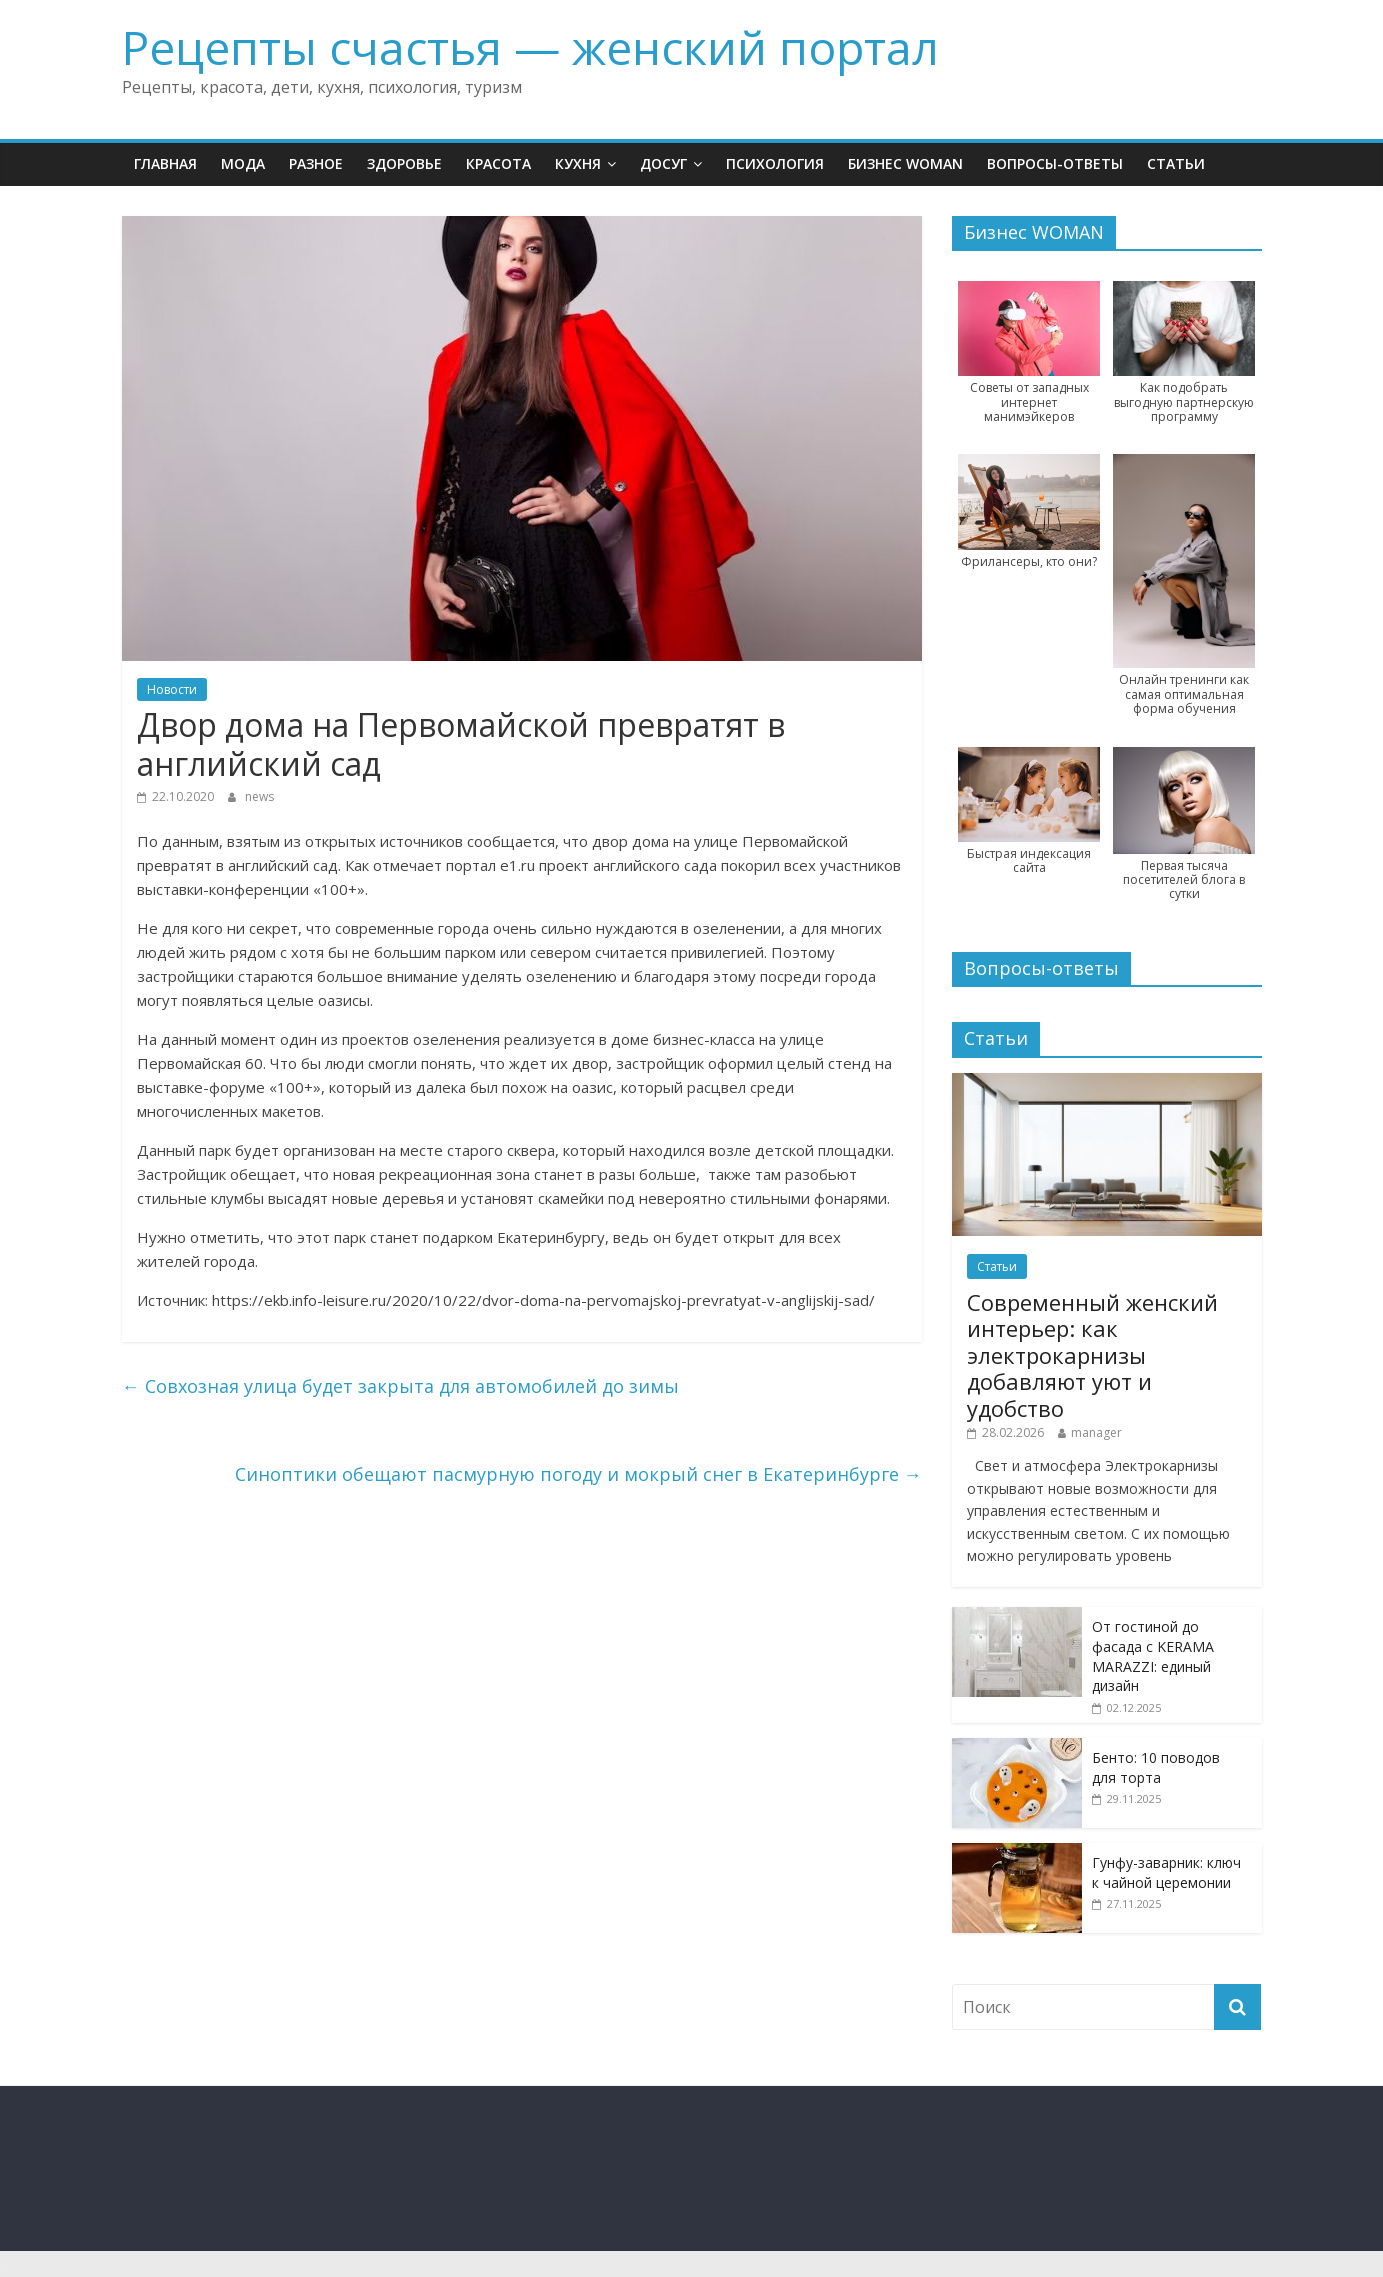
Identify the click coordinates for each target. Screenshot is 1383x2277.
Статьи (1176, 163)
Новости (172, 689)
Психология (775, 163)
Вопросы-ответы (1055, 163)
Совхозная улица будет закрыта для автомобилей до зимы (400, 1386)
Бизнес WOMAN (905, 163)
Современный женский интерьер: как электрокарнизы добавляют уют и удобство (1092, 1355)
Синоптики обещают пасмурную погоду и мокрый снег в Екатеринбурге (578, 1474)
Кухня (578, 163)
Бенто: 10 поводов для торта (1156, 1767)
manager (1096, 1432)
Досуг (663, 163)
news (259, 796)
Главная (165, 163)
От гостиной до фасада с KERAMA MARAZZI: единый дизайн (1153, 1656)
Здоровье (404, 163)
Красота (498, 163)
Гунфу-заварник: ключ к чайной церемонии (1166, 1872)
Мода (243, 163)
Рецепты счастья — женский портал (530, 47)
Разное (316, 163)
